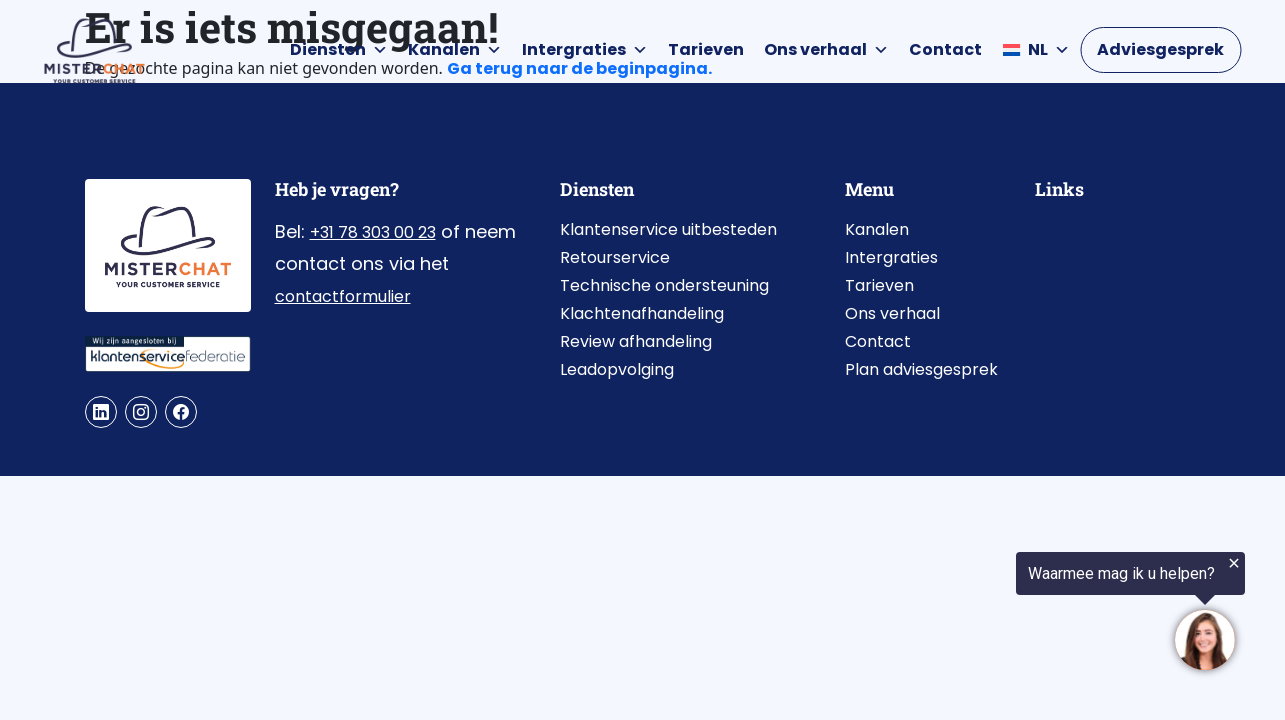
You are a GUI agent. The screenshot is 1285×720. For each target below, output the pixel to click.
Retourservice (615, 257)
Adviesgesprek (1160, 49)
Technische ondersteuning (664, 285)
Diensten (339, 50)
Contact (945, 49)
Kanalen (455, 50)
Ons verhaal (826, 50)
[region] (1039, 612)
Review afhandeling (636, 341)
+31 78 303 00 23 (373, 232)
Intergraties (585, 50)
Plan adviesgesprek (921, 369)
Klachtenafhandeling (642, 313)
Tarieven (706, 49)
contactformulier (343, 296)
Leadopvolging (617, 369)
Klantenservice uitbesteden (668, 229)
